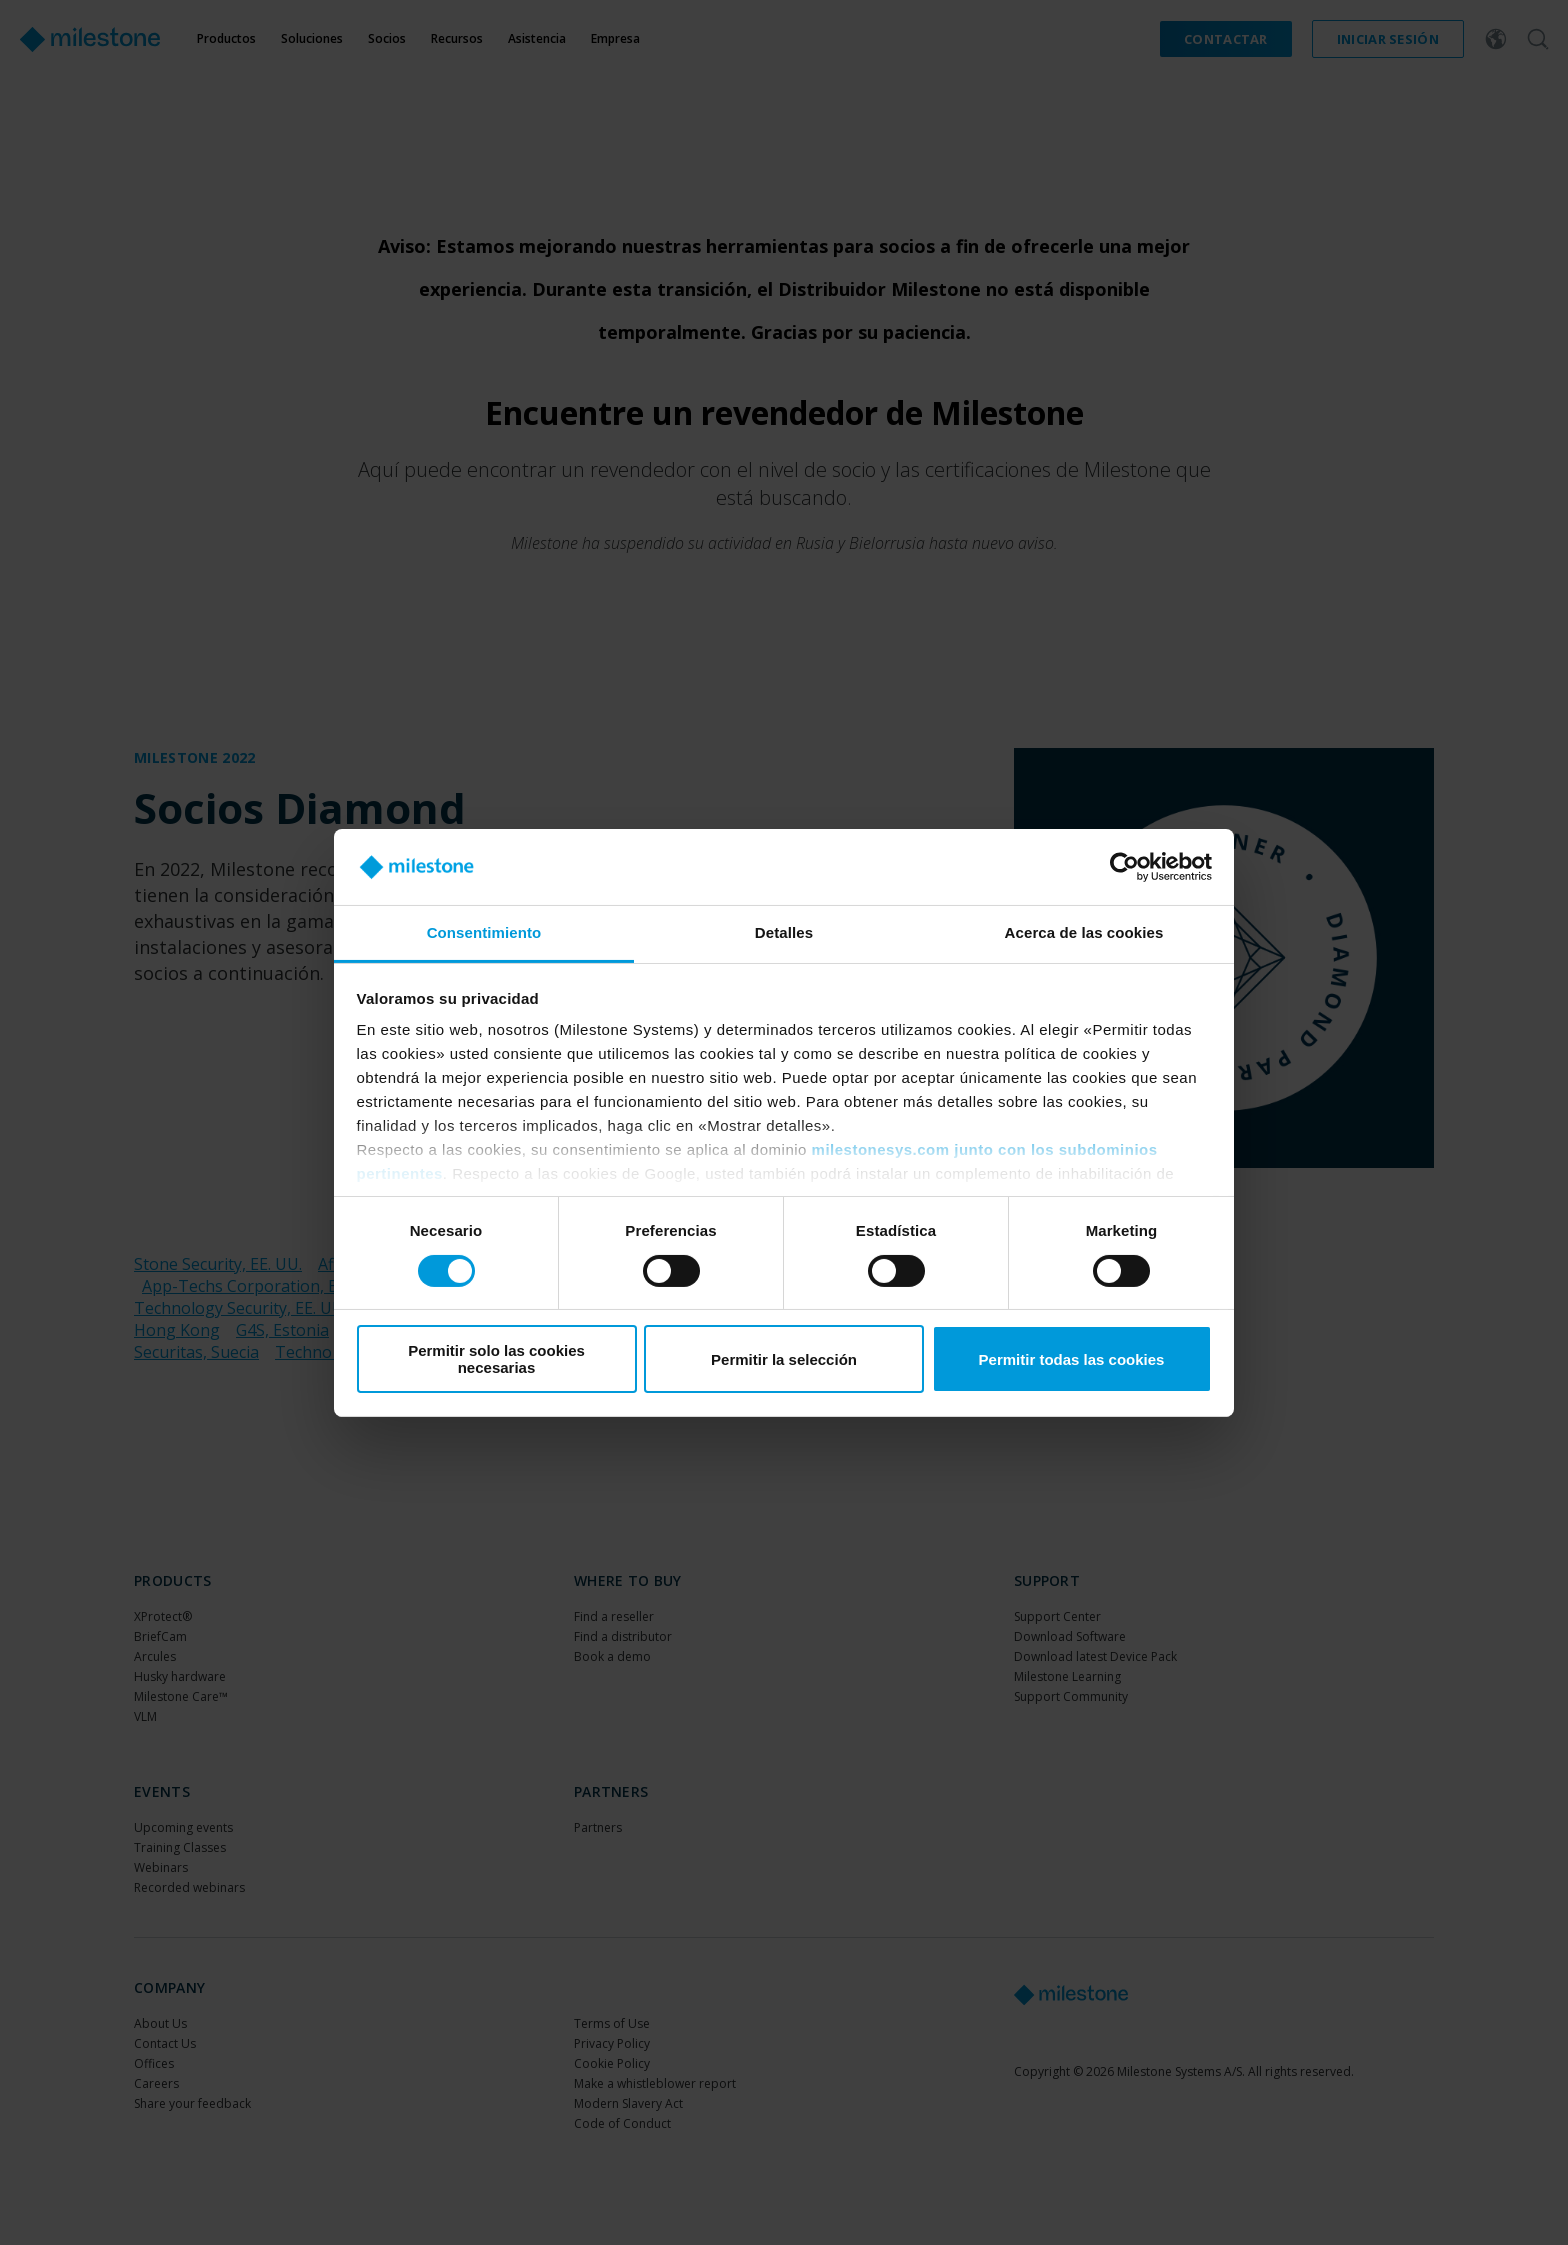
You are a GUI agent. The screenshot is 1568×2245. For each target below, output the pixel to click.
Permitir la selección (784, 1359)
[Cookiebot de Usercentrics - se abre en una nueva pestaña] (1124, 867)
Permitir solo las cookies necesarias (496, 1359)
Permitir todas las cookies (1072, 1359)
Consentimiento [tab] (484, 932)
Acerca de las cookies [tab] (1084, 932)
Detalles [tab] (784, 932)
